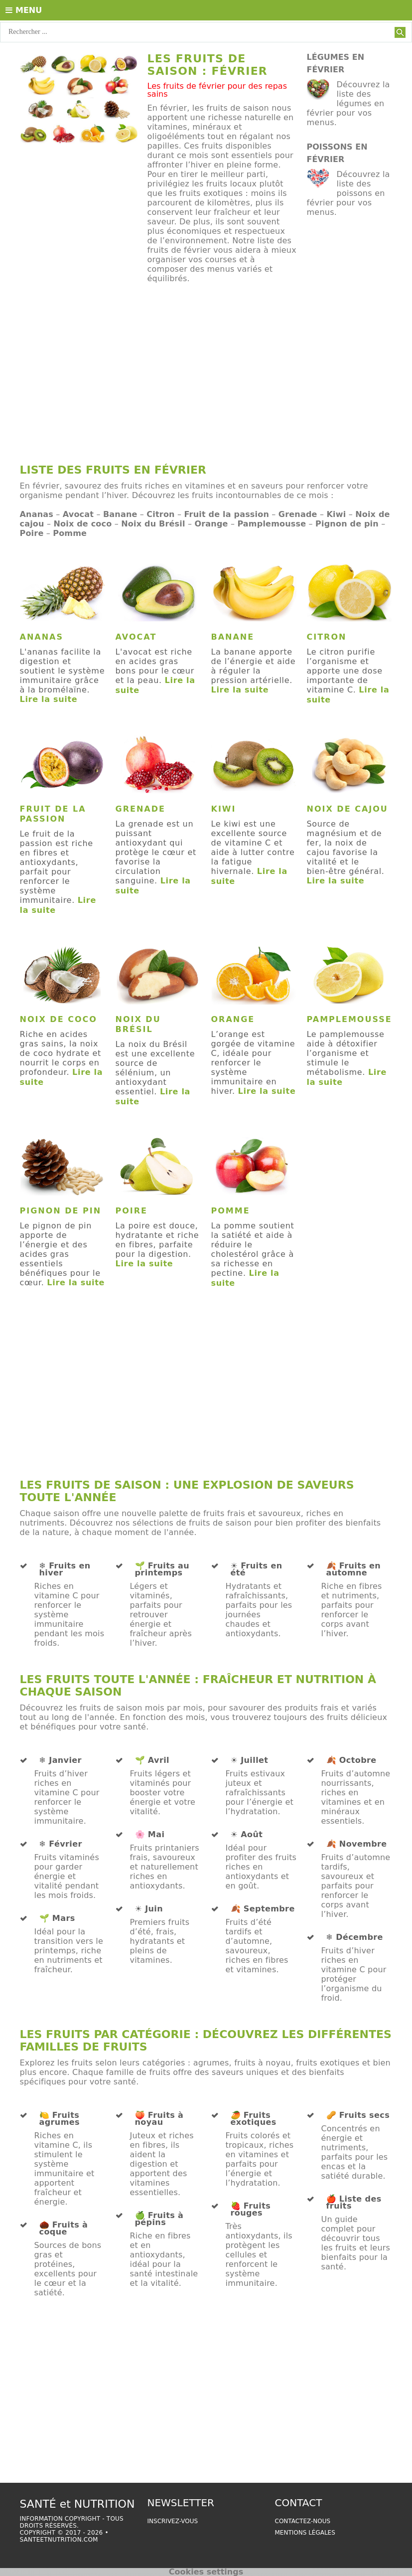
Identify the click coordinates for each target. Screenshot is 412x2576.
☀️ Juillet (250, 1760)
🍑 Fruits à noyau (159, 2119)
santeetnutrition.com (59, 2539)
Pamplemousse (271, 523)
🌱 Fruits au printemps (162, 1569)
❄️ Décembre (354, 1937)
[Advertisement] (206, 378)
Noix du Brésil (153, 523)
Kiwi (336, 514)
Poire (32, 533)
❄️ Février (60, 1844)
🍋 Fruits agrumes (59, 2119)
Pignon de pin (347, 523)
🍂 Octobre (351, 1760)
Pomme (70, 533)
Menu (23, 10)
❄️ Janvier (60, 1760)
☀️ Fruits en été (256, 1569)
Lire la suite (49, 699)
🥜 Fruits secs (358, 2115)
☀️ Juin (149, 1908)
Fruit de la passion (226, 514)
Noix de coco (82, 523)
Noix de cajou (347, 809)
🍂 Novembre (356, 1844)
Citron (160, 514)
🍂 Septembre (263, 1908)
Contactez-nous (303, 2521)
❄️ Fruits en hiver (65, 1569)
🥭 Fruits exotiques (253, 2119)
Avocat (78, 514)
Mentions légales (305, 2532)
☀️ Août (247, 1834)
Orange (211, 523)
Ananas (36, 514)
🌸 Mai (150, 1834)
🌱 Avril (152, 1760)
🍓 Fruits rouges (251, 2210)
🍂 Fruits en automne (353, 1569)
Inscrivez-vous (172, 2521)
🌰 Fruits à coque (63, 2228)
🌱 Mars (57, 1918)
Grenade (297, 514)
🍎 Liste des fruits (354, 2203)
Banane (120, 514)
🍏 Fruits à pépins (159, 2219)
